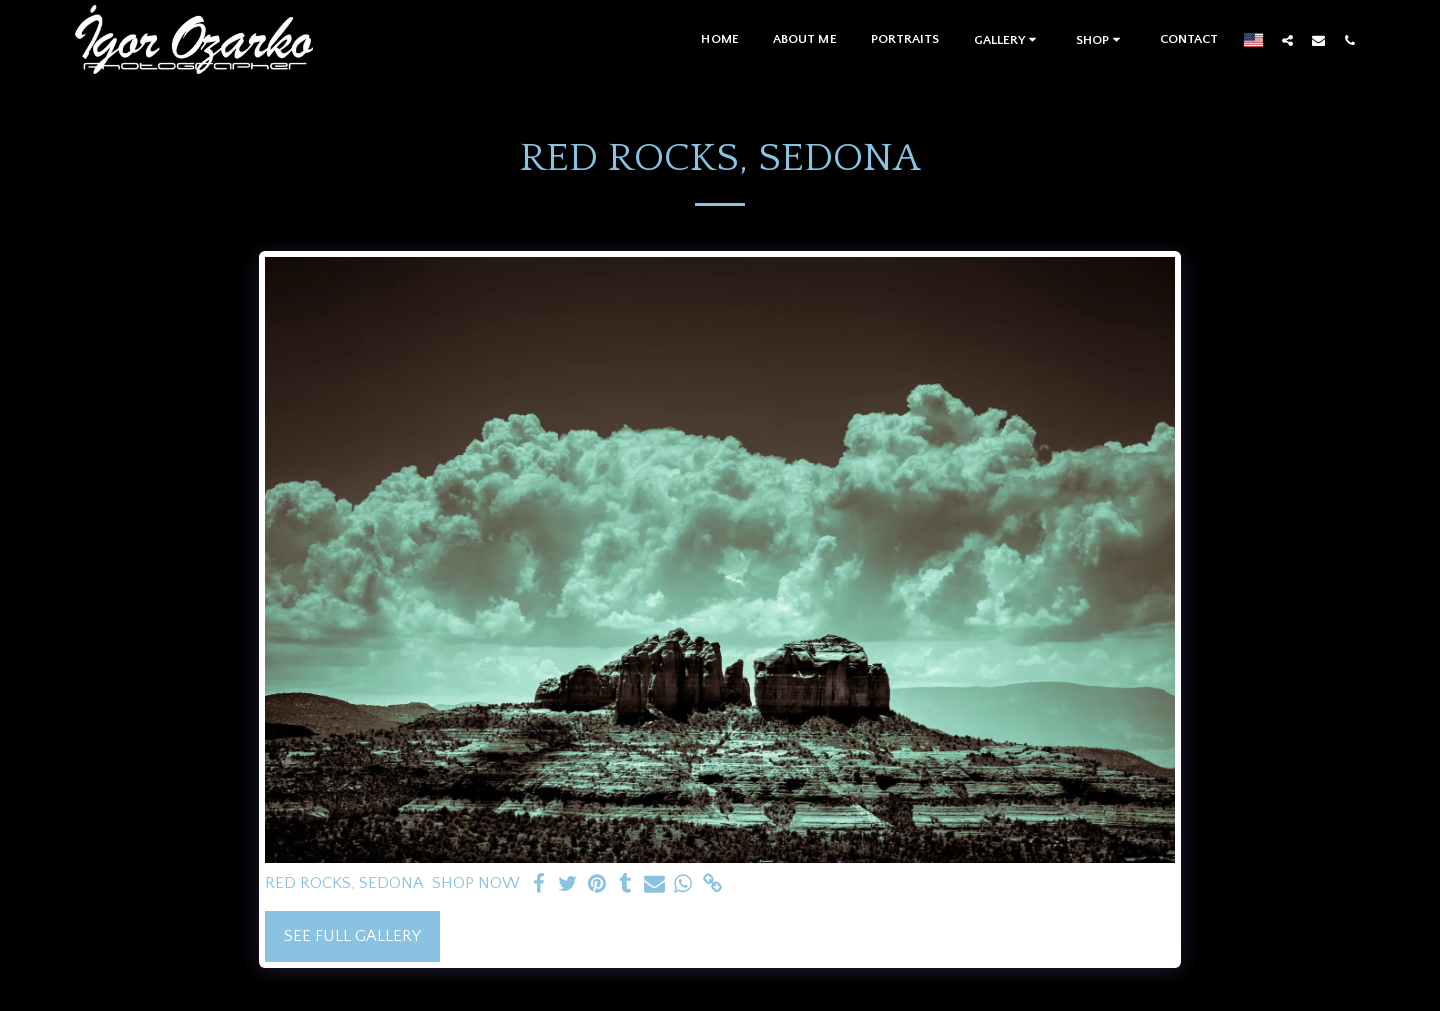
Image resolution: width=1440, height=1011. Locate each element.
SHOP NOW (476, 883)
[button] (1008, 39)
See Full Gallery (352, 936)
